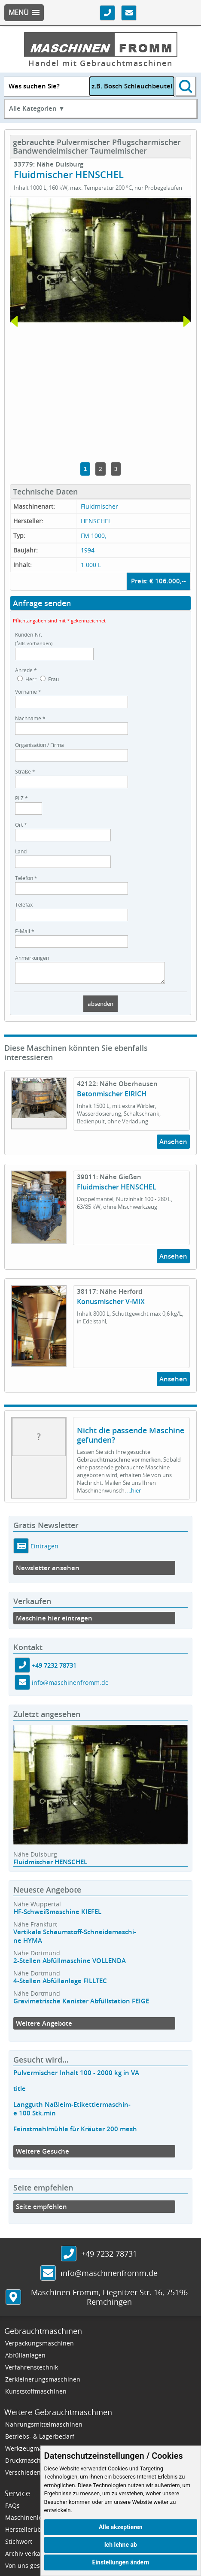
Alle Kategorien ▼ (37, 108)
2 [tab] (100, 469)
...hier (134, 1494)
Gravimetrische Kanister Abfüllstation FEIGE (81, 2004)
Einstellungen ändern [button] (120, 2562)
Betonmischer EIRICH (111, 1097)
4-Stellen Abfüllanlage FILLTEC (60, 1984)
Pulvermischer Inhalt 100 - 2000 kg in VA (76, 2076)
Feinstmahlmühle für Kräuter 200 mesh (75, 2132)
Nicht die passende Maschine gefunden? (130, 1439)
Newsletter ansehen (47, 1571)
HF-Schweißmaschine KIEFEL (57, 1915)
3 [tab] (115, 469)
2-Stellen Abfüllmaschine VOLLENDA (69, 1964)
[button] (24, 12)
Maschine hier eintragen (54, 1621)
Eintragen (43, 1550)
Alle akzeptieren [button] (121, 2527)
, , (109, 2301)
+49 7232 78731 (54, 1669)
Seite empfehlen (41, 2210)
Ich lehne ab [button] (120, 2544)
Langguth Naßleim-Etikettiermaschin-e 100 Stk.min (72, 2112)
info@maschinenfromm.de (70, 1686)
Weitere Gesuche (42, 2155)
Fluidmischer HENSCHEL (116, 1190)
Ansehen (173, 1145)
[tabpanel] (100, 260)
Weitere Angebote (44, 2027)
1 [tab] (85, 469)
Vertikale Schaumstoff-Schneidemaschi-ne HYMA (74, 1940)
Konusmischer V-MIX (111, 1305)
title (19, 2092)
